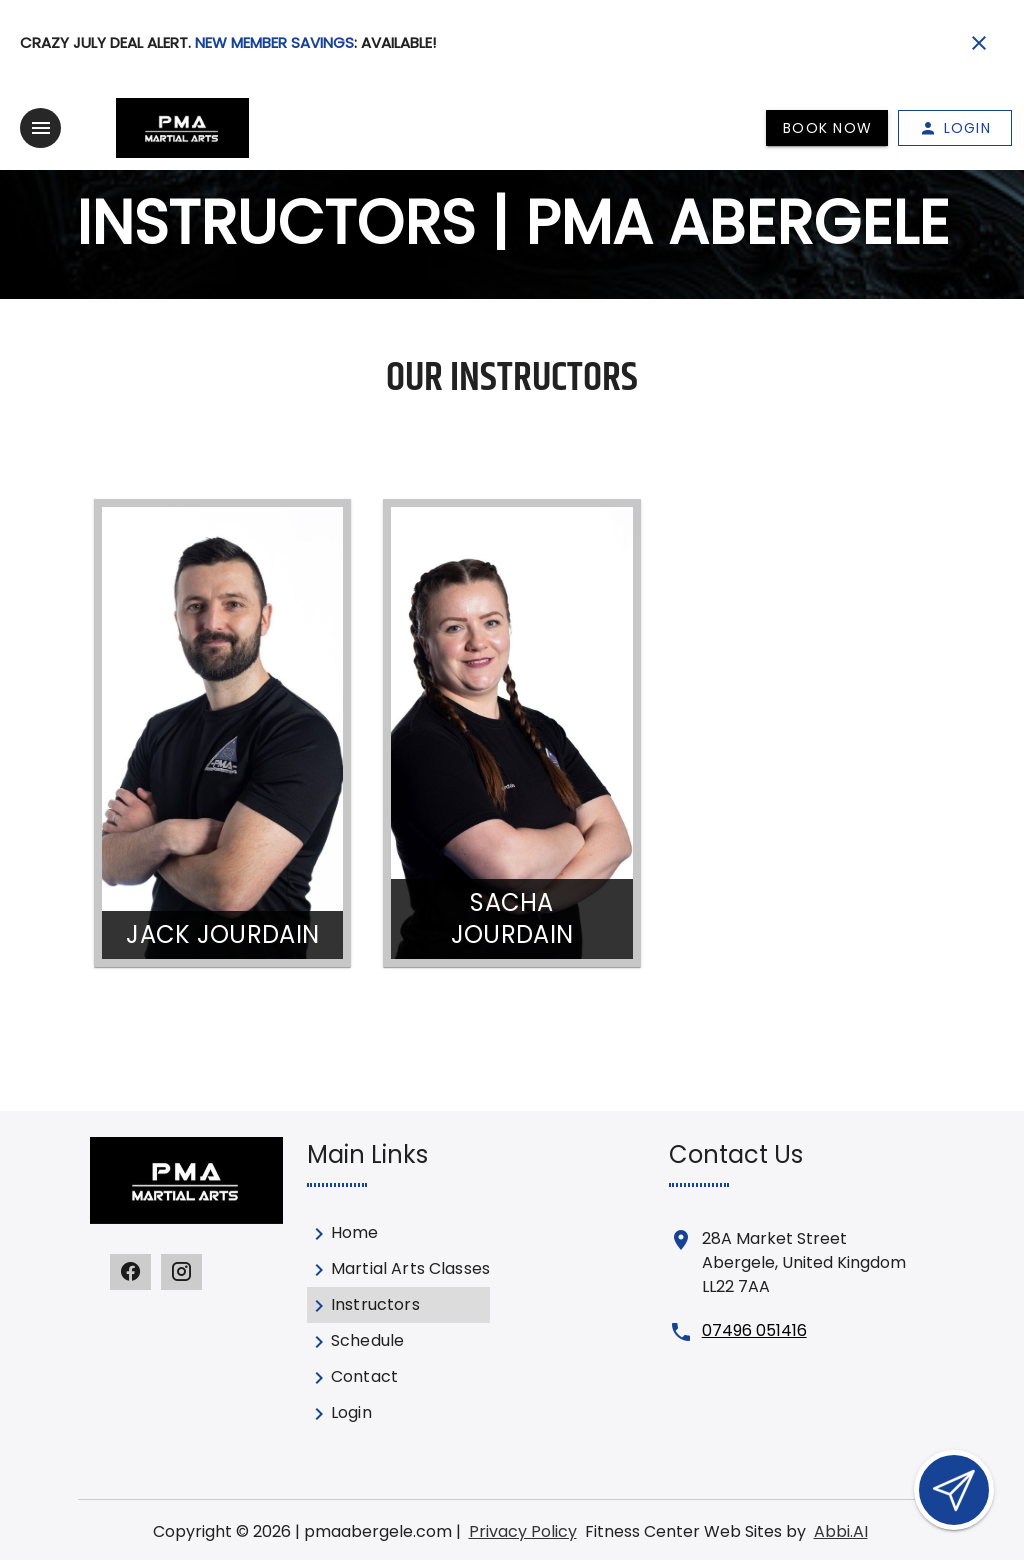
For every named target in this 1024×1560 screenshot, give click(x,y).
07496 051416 (754, 1330)
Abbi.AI (841, 1531)
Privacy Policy (523, 1531)
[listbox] (398, 1323)
